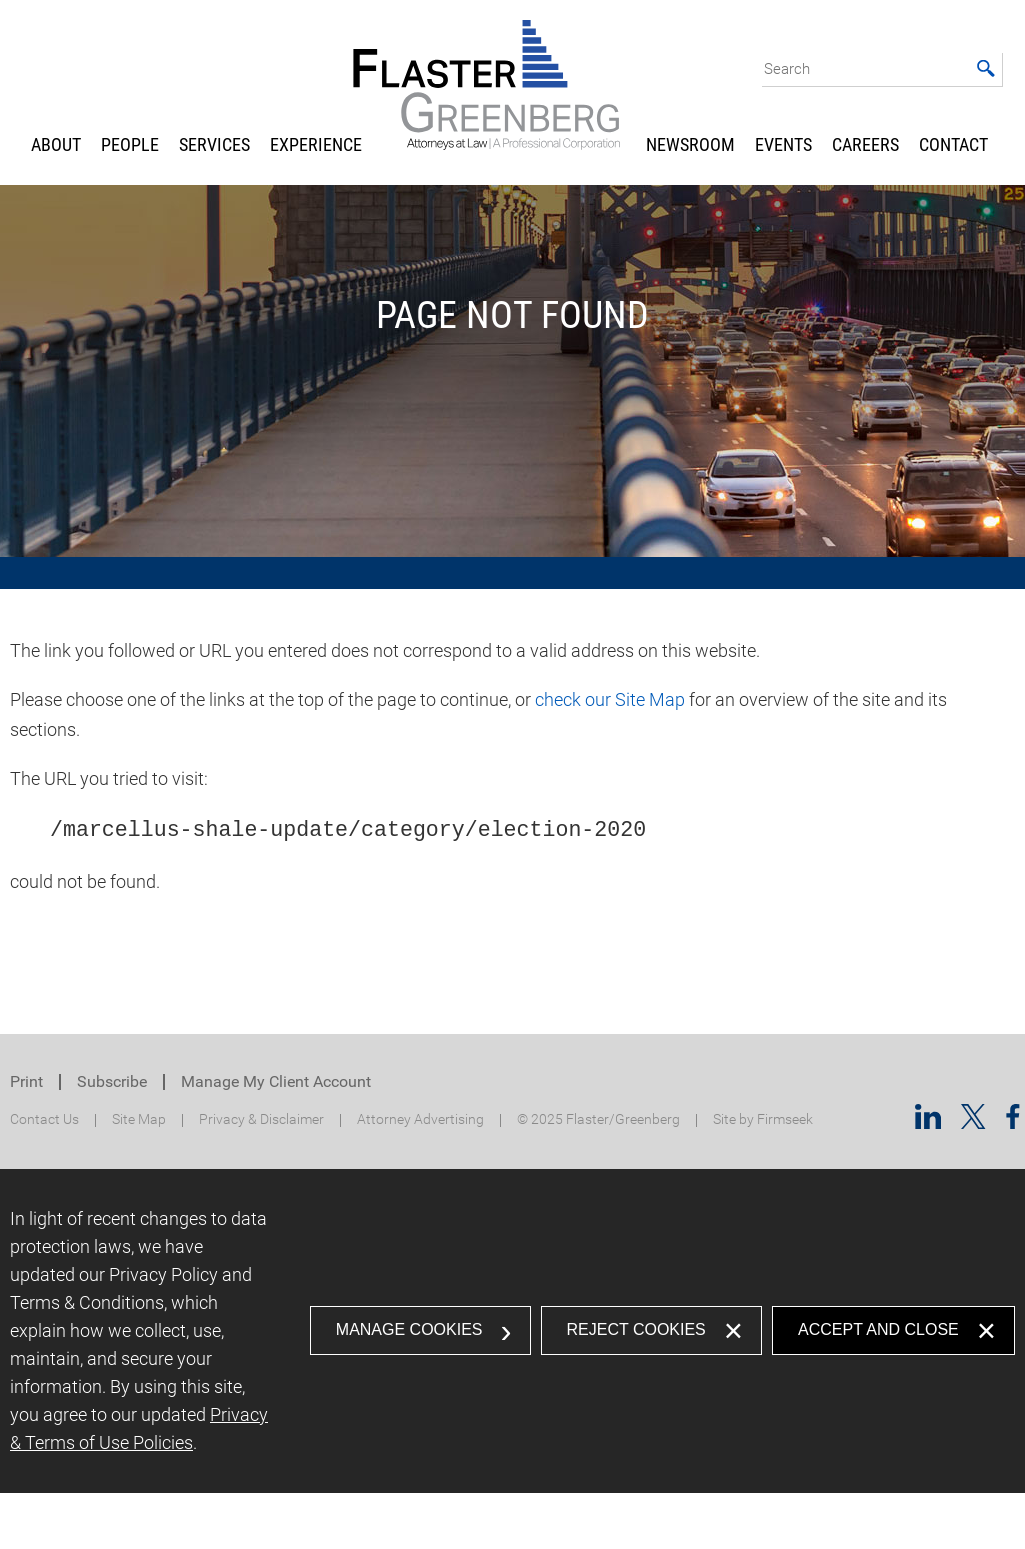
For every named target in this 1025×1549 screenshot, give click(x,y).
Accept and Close (878, 1329)
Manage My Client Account (276, 1081)
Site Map (139, 1119)
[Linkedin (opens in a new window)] (928, 1122)
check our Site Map (610, 699)
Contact (953, 144)
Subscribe (112, 1081)
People (130, 144)
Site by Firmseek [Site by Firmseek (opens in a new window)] (763, 1119)
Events (783, 144)
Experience (316, 144)
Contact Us (44, 1119)
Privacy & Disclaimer (261, 1119)
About (56, 144)
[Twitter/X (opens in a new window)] (973, 1122)
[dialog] (512, 1331)
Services (214, 144)
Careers (865, 144)
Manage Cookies (409, 1329)
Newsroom (690, 144)
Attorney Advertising (420, 1119)
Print (26, 1081)
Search (787, 69)
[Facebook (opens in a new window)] (1013, 1122)
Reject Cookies (636, 1329)
